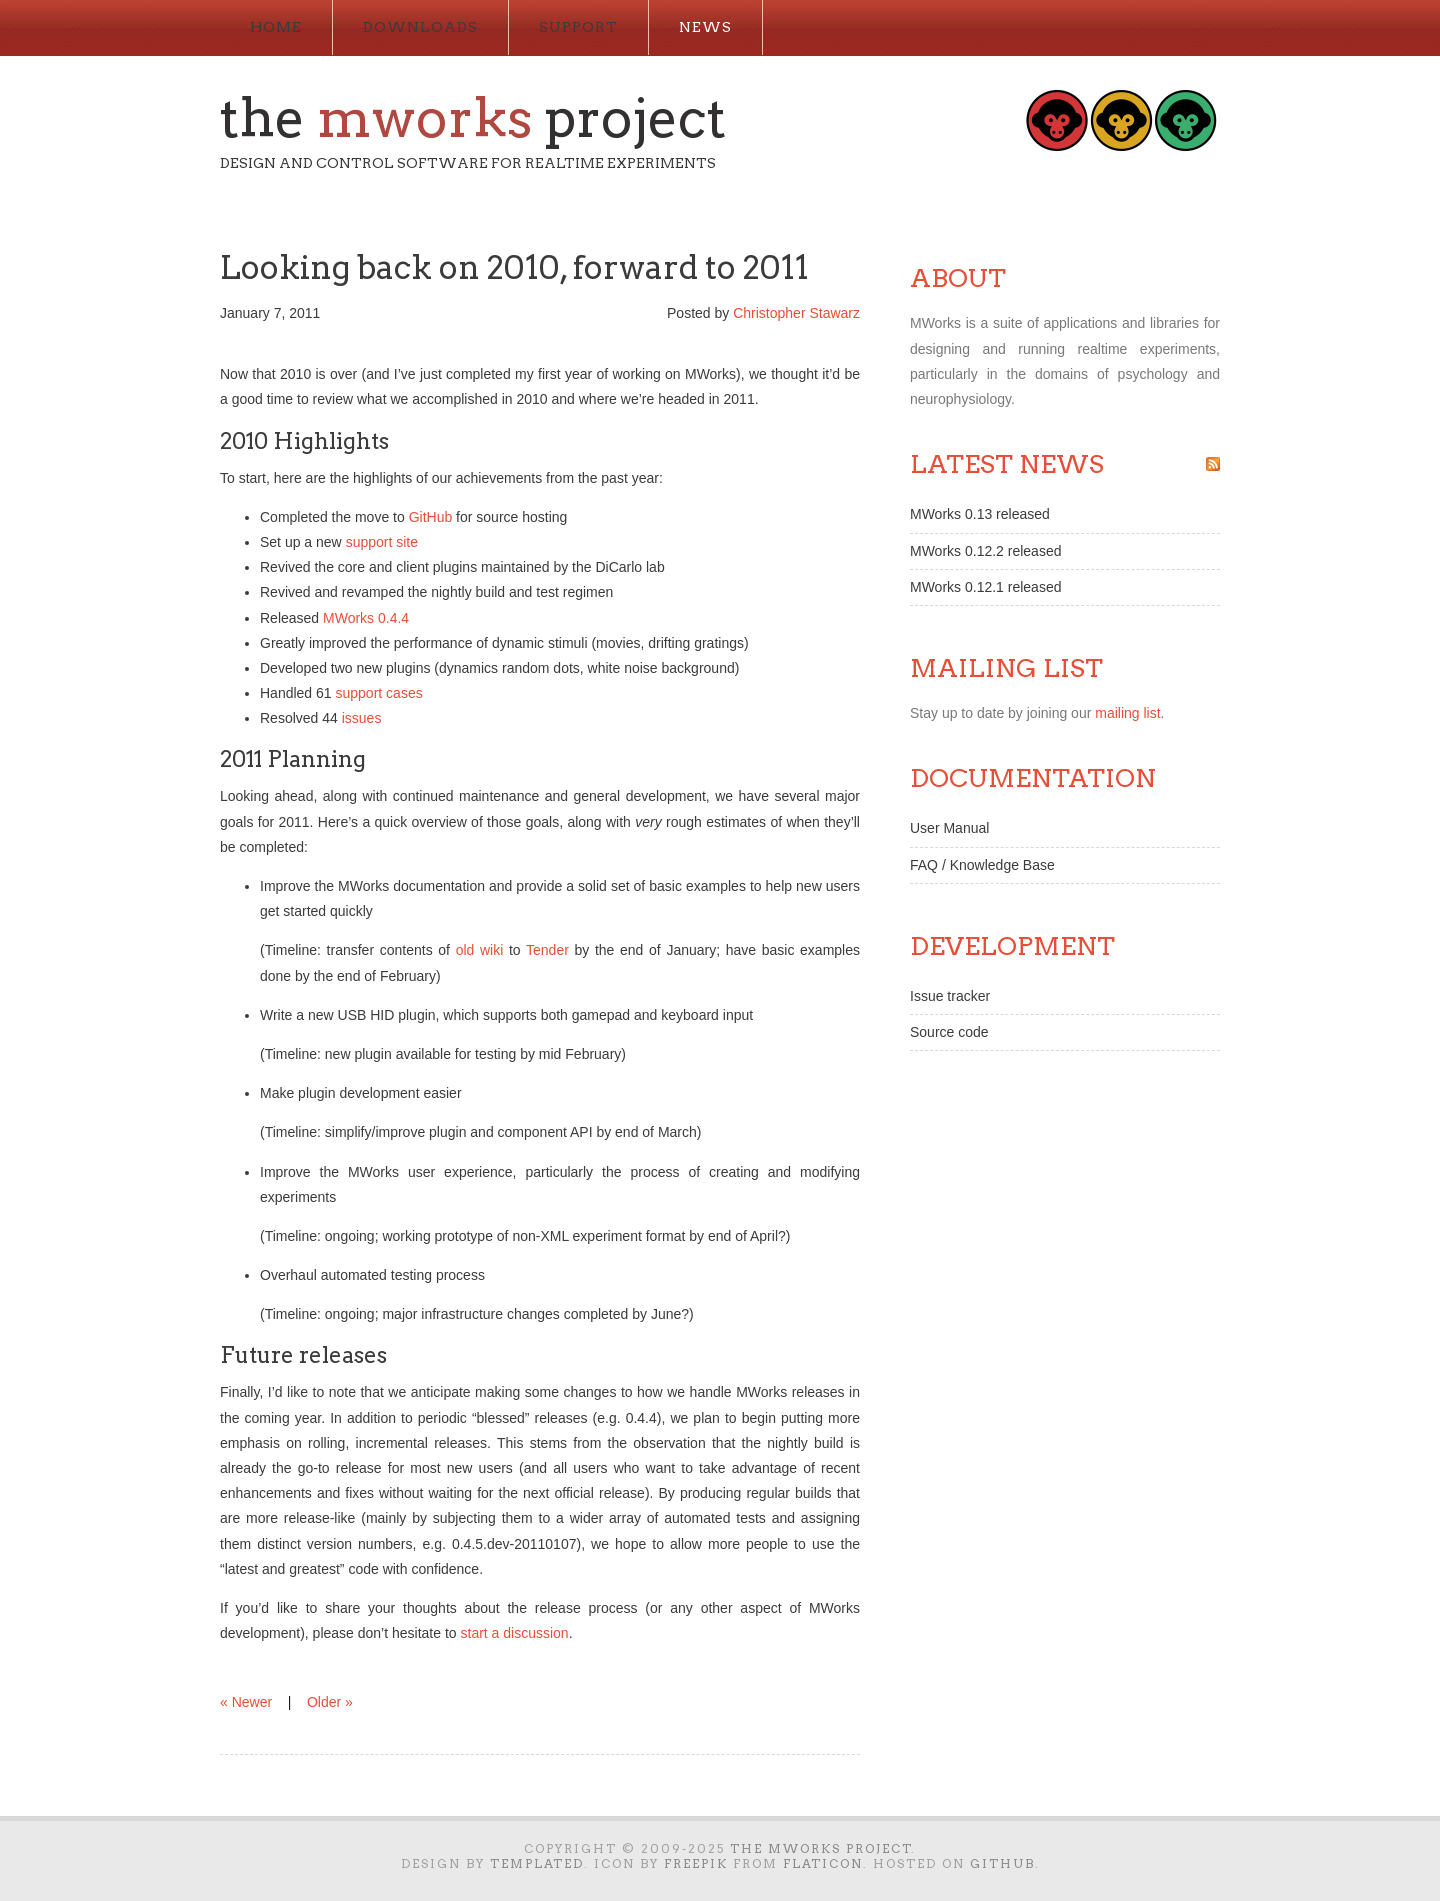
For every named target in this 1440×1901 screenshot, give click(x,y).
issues (362, 718)
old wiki (480, 950)
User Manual (949, 828)
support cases (379, 693)
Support (578, 27)
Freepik (696, 1863)
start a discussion (515, 1633)
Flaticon (823, 1863)
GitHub (431, 517)
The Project (473, 118)
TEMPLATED (537, 1863)
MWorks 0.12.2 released (985, 551)
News (705, 27)
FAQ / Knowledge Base (982, 865)
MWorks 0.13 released (980, 514)
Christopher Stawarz (796, 313)
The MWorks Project (821, 1848)
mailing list (1127, 713)
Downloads (420, 27)
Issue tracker (950, 996)
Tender (547, 950)
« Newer (246, 1702)
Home (276, 27)
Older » (330, 1702)
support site (382, 542)
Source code (949, 1032)
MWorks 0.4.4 (366, 618)
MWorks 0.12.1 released (985, 587)
